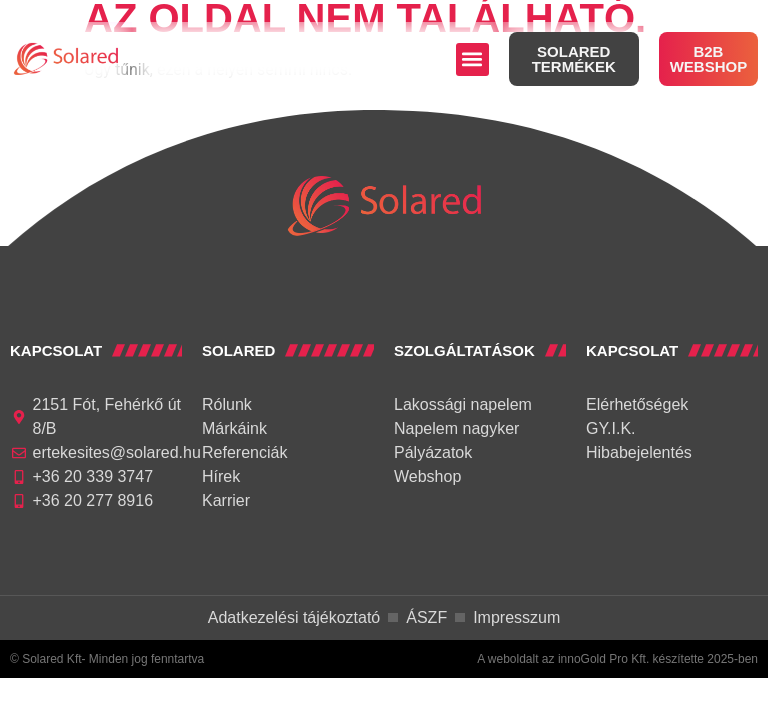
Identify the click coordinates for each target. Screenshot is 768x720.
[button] (472, 59)
